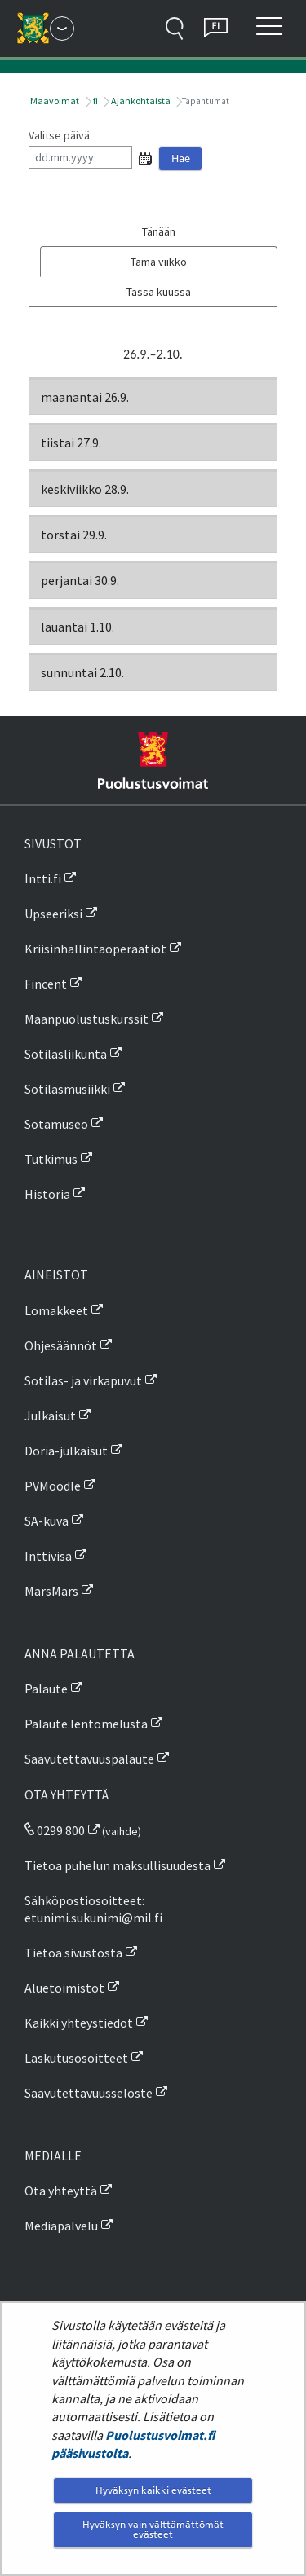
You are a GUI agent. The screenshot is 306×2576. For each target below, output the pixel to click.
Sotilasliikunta (65, 1054)
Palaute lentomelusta (86, 1723)
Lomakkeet (56, 1310)
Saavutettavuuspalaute (89, 1758)
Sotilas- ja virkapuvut (83, 1380)
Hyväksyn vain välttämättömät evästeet (153, 2529)
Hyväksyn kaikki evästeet (153, 2490)
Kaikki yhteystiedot (78, 2023)
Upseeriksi (53, 913)
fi (94, 101)
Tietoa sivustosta (73, 1952)
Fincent (45, 983)
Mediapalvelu (61, 2225)
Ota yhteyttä (60, 2190)
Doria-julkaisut (66, 1450)
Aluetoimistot (64, 1987)
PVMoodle (52, 1485)
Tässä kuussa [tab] (158, 291)
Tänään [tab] (158, 231)
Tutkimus (51, 1159)
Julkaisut (50, 1415)
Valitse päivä (59, 135)
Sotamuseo (56, 1124)
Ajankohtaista (140, 101)
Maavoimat (54, 101)
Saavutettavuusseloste (88, 2093)
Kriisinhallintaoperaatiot (95, 948)
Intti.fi (42, 878)
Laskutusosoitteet (76, 2058)
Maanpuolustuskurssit (86, 1019)
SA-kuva (46, 1521)
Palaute (46, 1688)
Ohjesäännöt (60, 1345)
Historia (47, 1194)
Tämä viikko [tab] (159, 261)
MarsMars (51, 1591)
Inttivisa (48, 1556)
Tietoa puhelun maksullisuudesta (117, 1865)
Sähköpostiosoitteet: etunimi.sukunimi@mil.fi (93, 1909)
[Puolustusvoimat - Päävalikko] (62, 28)
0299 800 (54, 1830)
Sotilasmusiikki (67, 1089)
